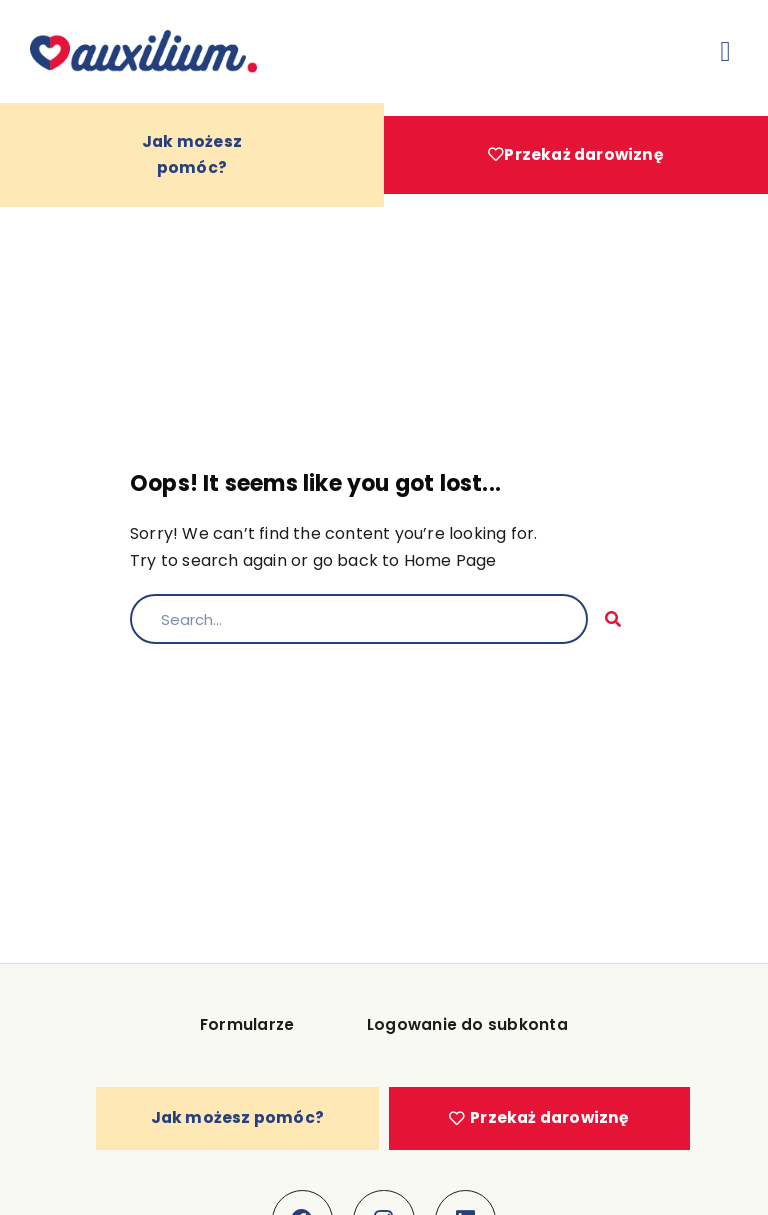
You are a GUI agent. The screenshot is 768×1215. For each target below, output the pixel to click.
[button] (726, 52)
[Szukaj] (613, 631)
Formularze (253, 1040)
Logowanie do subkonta (462, 1040)
